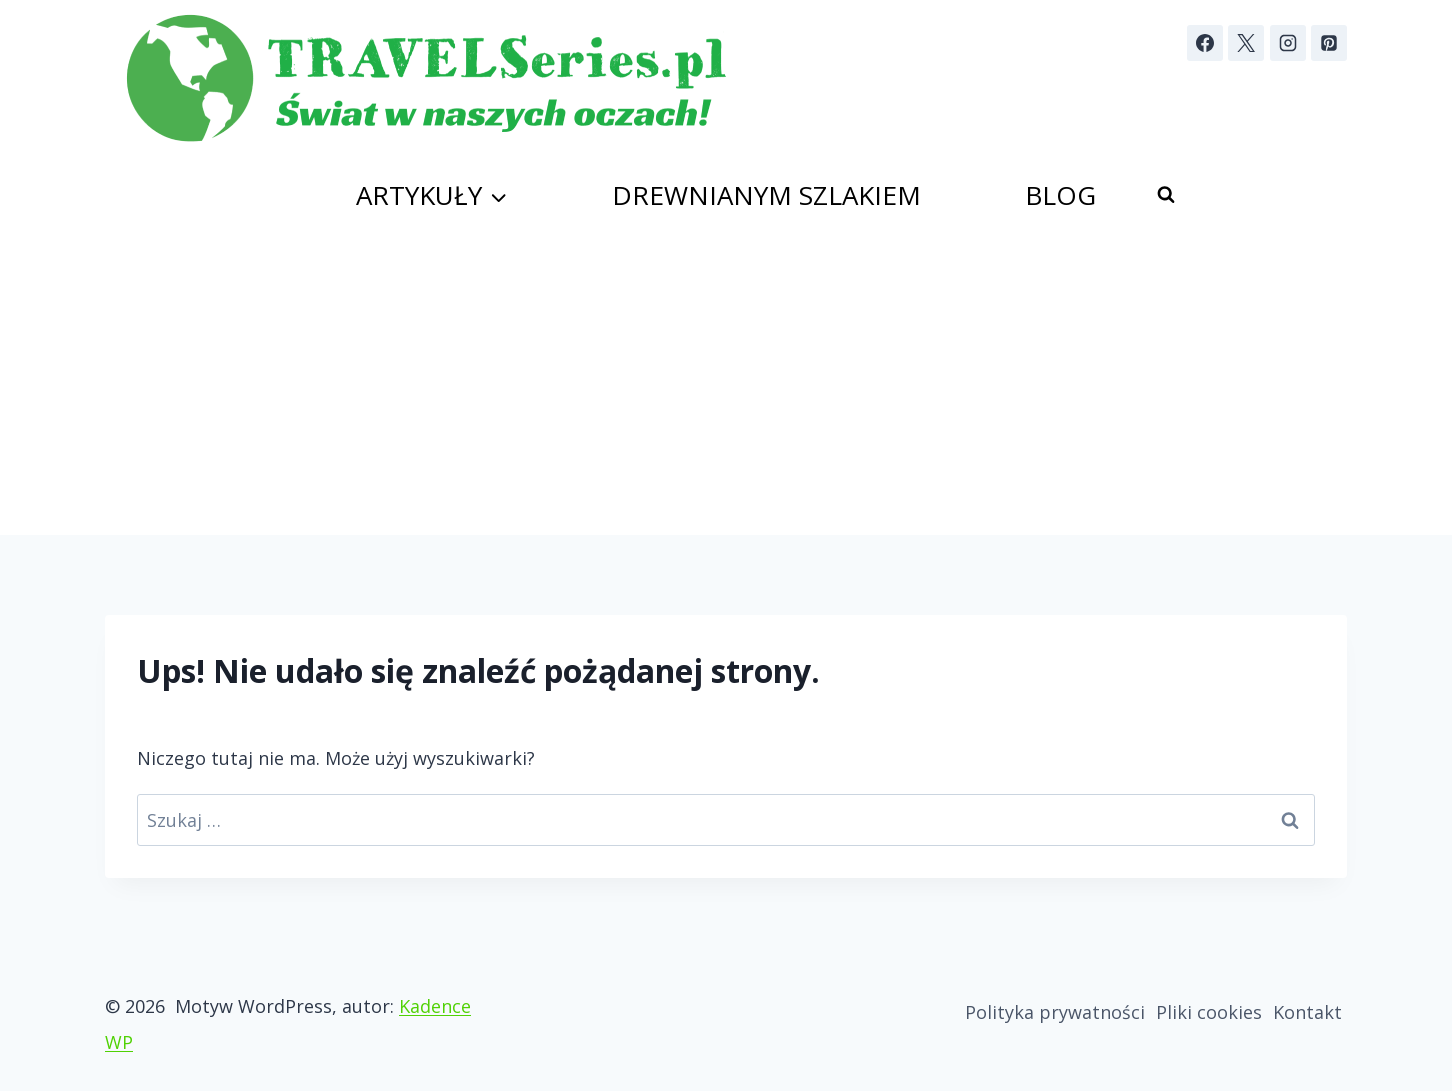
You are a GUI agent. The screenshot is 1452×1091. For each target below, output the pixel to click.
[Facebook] (1205, 43)
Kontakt (1307, 1012)
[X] (1246, 43)
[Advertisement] (726, 385)
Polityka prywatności (1055, 1012)
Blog (1060, 195)
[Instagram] (1288, 43)
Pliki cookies (1209, 1012)
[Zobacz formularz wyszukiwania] (1166, 195)
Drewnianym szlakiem (766, 195)
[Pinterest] (1329, 43)
